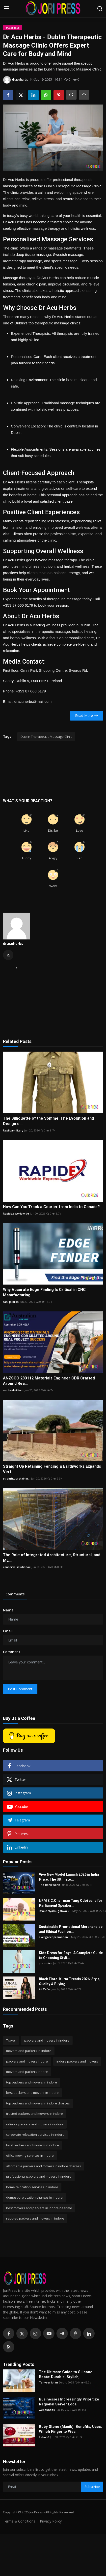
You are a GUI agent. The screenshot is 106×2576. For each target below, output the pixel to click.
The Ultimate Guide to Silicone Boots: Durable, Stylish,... (65, 2374)
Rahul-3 (44, 2437)
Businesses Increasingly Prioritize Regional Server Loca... (69, 2401)
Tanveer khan (48, 2382)
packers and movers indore (27, 2061)
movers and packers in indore (28, 2050)
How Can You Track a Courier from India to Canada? (51, 1206)
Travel (11, 2040)
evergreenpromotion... (54, 1937)
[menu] (6, 8)
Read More (86, 715)
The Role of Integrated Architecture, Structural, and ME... (51, 1558)
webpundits (47, 2410)
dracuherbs (13, 943)
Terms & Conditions (19, 2521)
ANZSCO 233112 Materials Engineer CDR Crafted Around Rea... (49, 1381)
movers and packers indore (27, 2071)
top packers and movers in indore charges (38, 2103)
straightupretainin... (16, 1478)
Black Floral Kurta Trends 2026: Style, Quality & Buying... (70, 1981)
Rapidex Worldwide (16, 1213)
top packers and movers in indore (31, 2082)
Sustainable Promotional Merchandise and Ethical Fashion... (71, 1929)
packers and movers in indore (46, 2040)
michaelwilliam (13, 1390)
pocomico (45, 1963)
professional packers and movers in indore (38, 2176)
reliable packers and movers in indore (34, 2124)
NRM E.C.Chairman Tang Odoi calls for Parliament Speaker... (70, 1903)
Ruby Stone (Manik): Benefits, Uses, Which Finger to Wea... (70, 2429)
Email (8, 1631)
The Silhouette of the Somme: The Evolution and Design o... (48, 1121)
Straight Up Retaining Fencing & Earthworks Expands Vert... (52, 1469)
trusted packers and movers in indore (34, 2113)
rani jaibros (11, 1302)
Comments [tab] (15, 1594)
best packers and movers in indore (32, 2092)
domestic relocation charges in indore (34, 2197)
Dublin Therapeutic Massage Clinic (46, 736)
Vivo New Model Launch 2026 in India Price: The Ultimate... (69, 1876)
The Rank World (49, 1885)
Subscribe (92, 2486)
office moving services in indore (30, 2155)
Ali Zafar (45, 1989)
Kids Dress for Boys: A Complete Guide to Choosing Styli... (71, 1955)
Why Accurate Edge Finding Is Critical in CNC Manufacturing (44, 1292)
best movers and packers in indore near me (39, 2208)
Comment (11, 1651)
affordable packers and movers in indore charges (43, 2166)
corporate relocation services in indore (35, 2134)
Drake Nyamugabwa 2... (55, 1911)
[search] (100, 8)
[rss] (8, 2346)
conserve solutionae (17, 1567)
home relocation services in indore (32, 2187)
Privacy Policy (51, 2521)
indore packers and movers (77, 2061)
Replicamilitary (13, 1130)
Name (8, 1610)
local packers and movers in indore (32, 2145)
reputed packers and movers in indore (35, 2218)
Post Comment (20, 1689)
